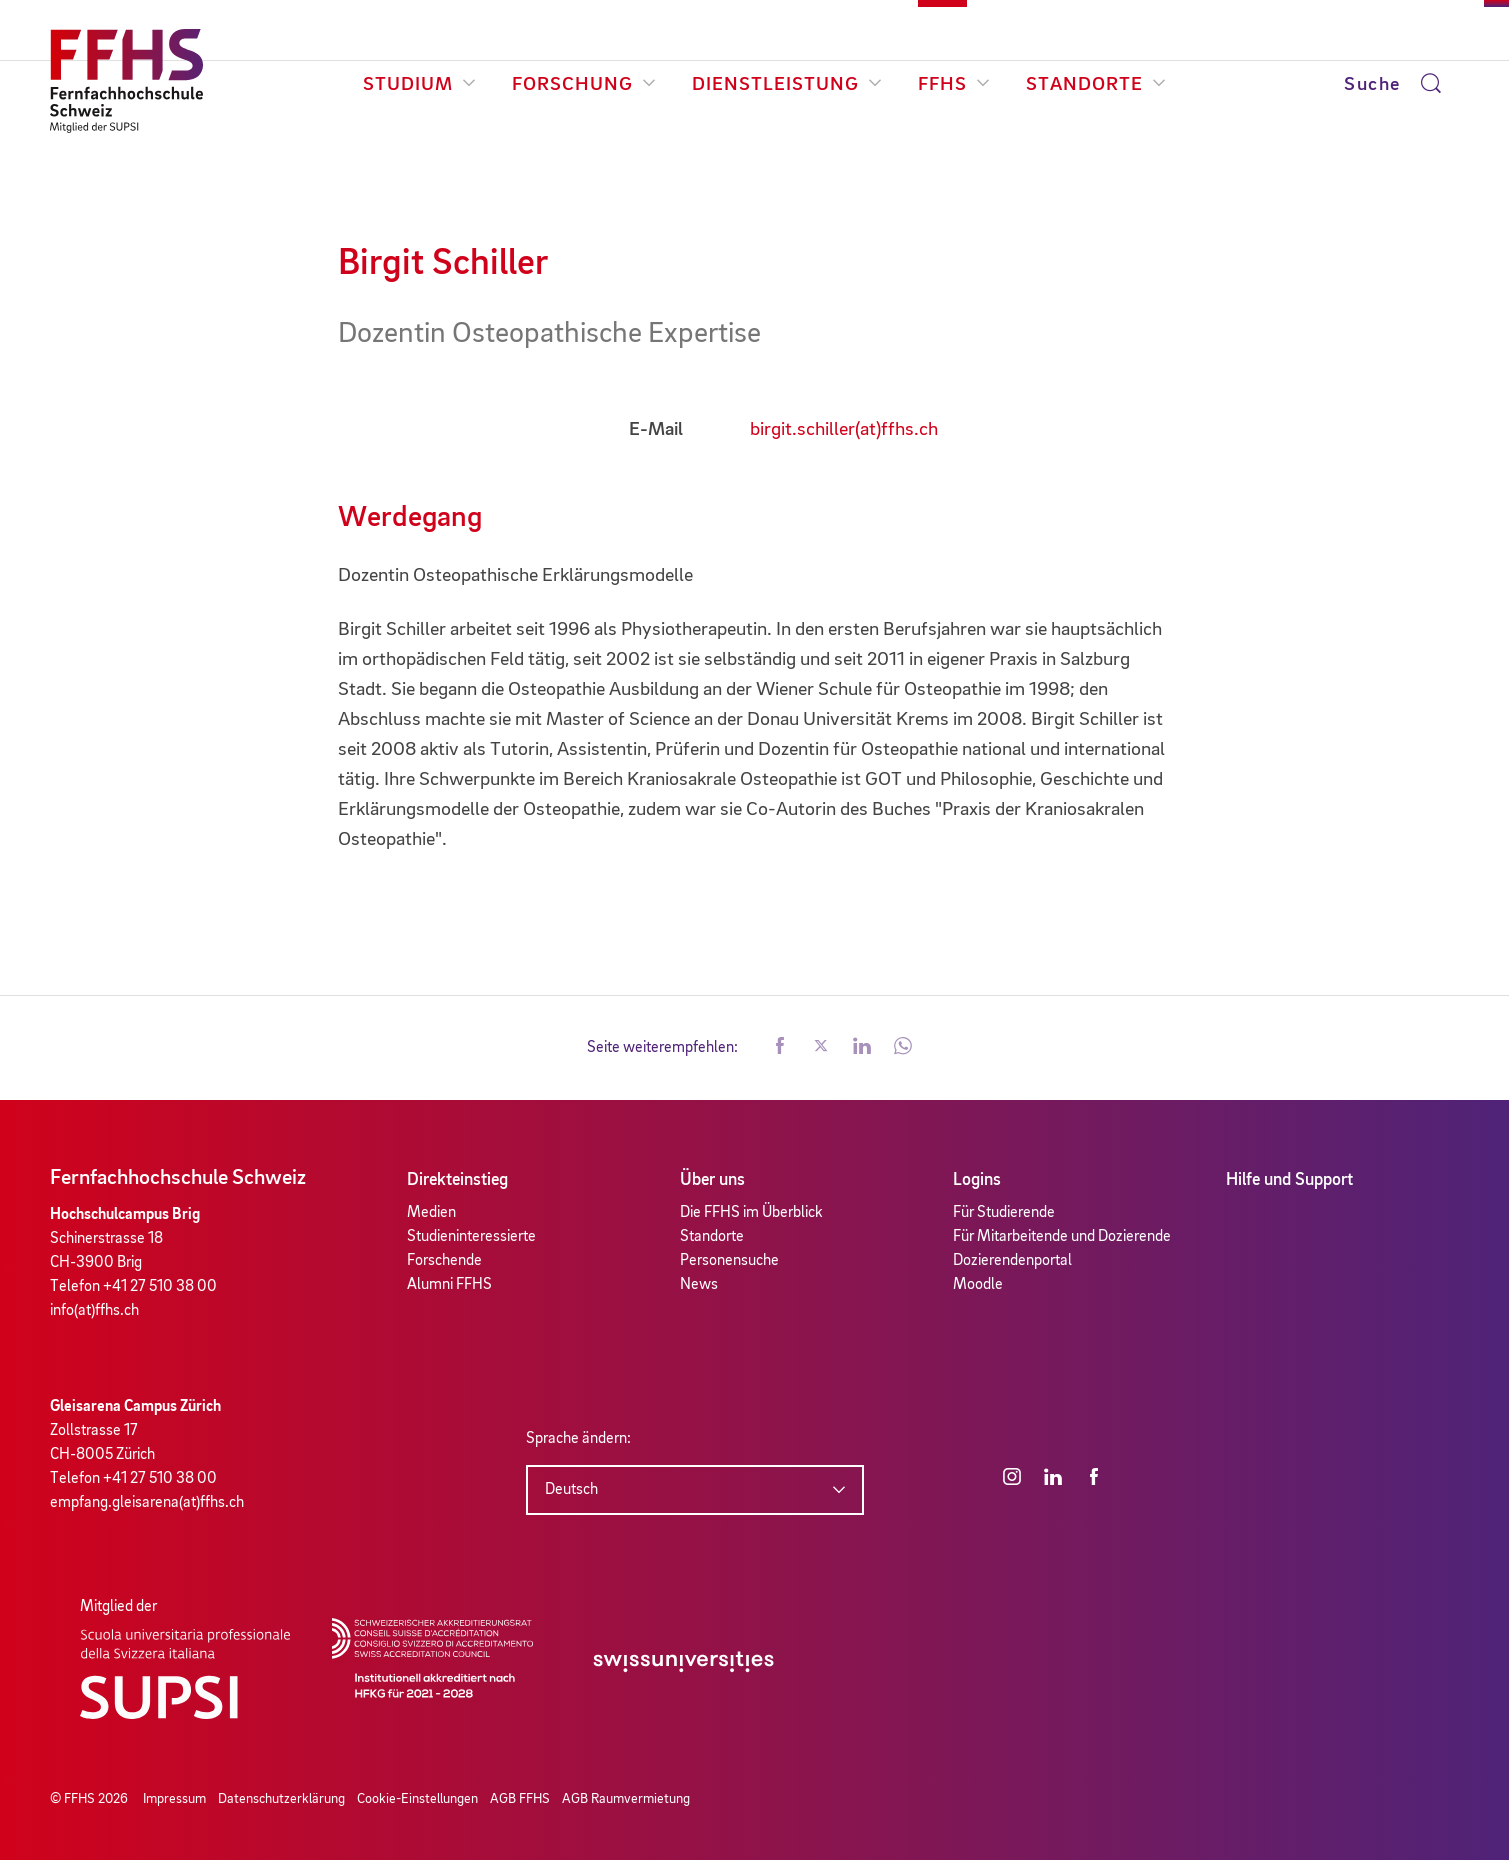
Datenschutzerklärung (281, 1799)
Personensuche (729, 1261)
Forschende (444, 1261)
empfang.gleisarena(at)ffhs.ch (147, 1503)
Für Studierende (1004, 1213)
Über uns (712, 1180)
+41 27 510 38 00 (160, 1287)
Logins (977, 1180)
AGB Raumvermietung (626, 1799)
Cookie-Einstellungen (417, 1799)
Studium (419, 85)
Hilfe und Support (1289, 1180)
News (699, 1285)
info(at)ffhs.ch (94, 1311)
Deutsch (571, 1490)
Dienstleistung (787, 85)
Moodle (978, 1285)
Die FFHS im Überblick (751, 1213)
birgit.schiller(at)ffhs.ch (844, 430)
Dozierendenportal (1012, 1261)
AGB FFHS (520, 1799)
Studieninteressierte (471, 1237)
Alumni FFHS (449, 1285)
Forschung (584, 85)
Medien (431, 1213)
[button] (780, 1048)
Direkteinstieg (457, 1180)
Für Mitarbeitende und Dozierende (1062, 1237)
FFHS (954, 85)
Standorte (1096, 85)
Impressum (174, 1799)
